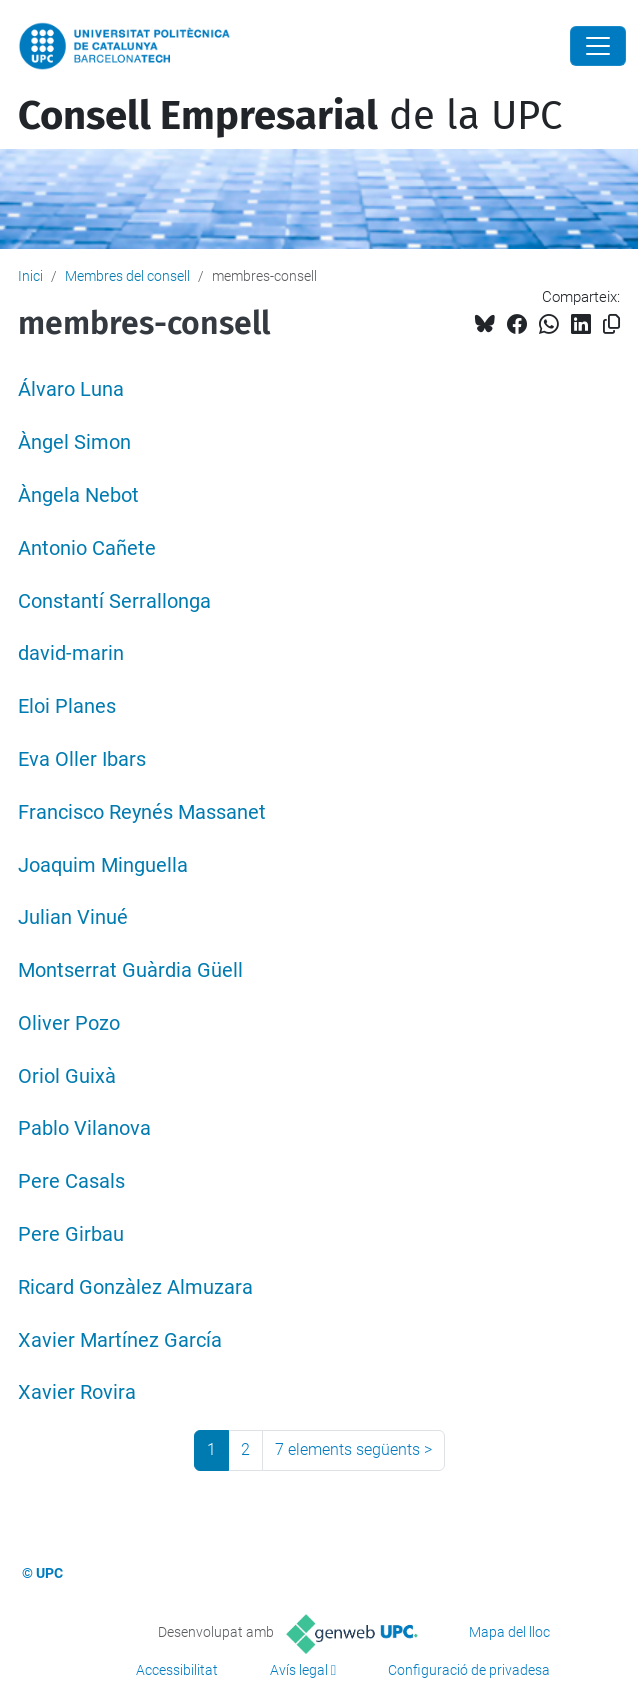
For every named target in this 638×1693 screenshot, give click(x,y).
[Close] (598, 46)
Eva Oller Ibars (82, 759)
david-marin (71, 653)
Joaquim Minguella (103, 865)
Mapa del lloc (509, 1632)
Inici (30, 276)
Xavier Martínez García (120, 1340)
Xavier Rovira (77, 1392)
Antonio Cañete (87, 548)
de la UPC (290, 116)
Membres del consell (127, 276)
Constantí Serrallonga (114, 601)
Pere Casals (71, 1181)
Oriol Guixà (67, 1076)
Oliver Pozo (69, 1023)
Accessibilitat (177, 1670)
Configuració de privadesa (469, 1670)
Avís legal (299, 1670)
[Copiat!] (611, 324)
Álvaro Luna (71, 389)
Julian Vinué (73, 917)
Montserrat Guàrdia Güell (130, 970)
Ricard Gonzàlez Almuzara (135, 1287)
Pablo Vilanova (84, 1128)
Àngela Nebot (78, 495)
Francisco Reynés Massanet (142, 812)
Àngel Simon (74, 442)
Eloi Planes (67, 706)
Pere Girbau (71, 1234)
